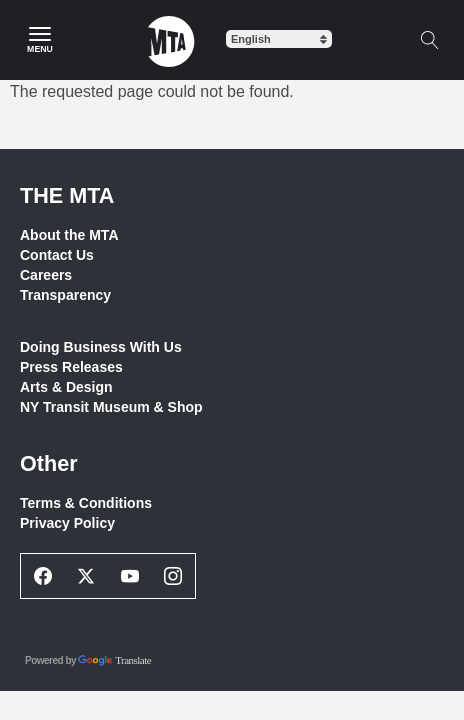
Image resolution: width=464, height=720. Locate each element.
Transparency (65, 295)
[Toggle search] (429, 40)
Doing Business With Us (101, 347)
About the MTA (69, 235)
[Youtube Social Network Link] (130, 576)
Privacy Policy (67, 523)
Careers (46, 275)
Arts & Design (66, 387)
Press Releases (71, 367)
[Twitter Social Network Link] (87, 576)
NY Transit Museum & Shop (111, 407)
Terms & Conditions (86, 503)
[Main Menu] (40, 40)
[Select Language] (279, 39)
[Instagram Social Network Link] (174, 576)
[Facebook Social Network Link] (43, 576)
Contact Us (57, 255)
